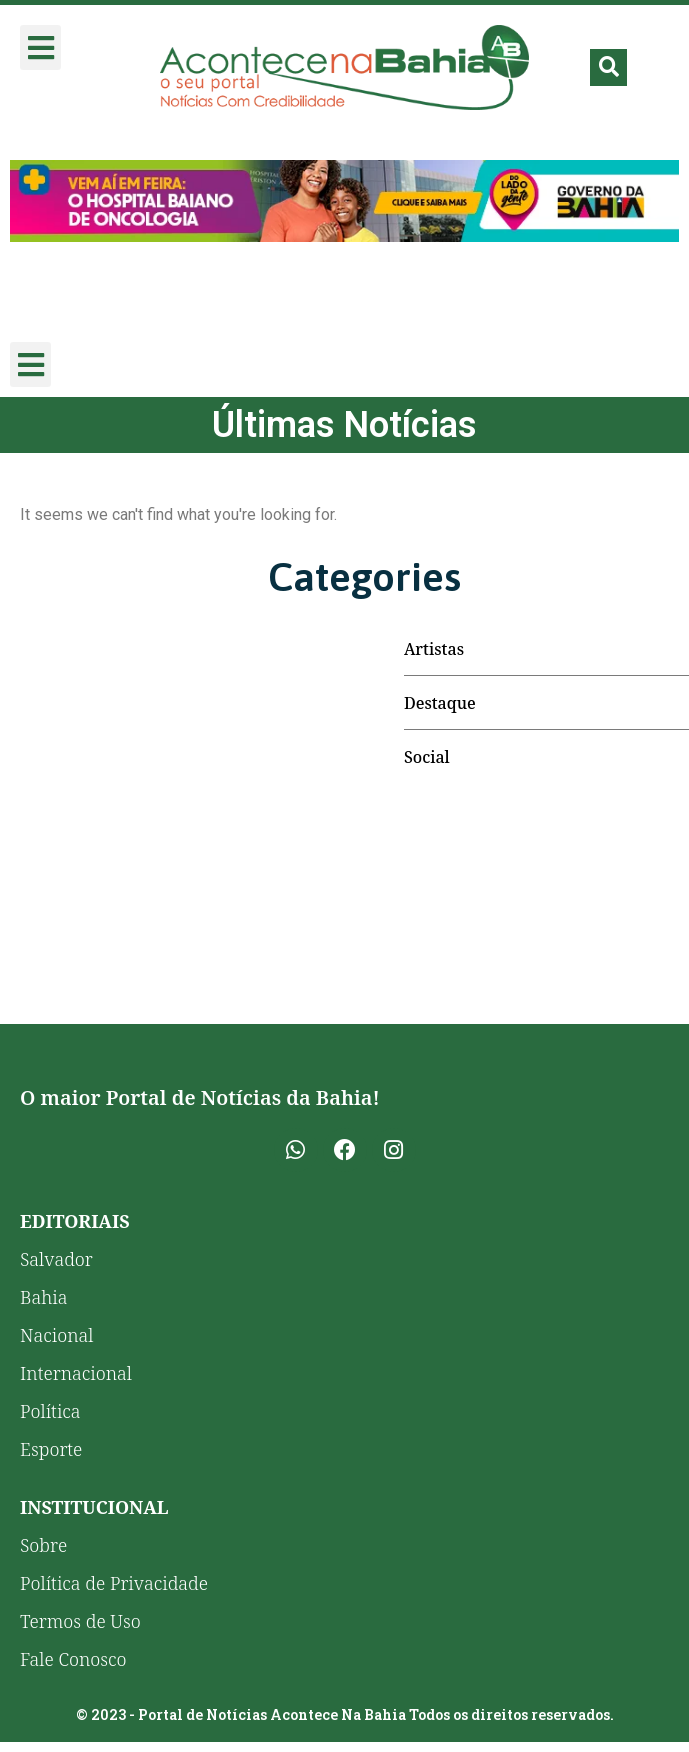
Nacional (56, 1335)
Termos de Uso (80, 1621)
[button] (40, 47)
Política (50, 1411)
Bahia (44, 1297)
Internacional (76, 1373)
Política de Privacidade (114, 1583)
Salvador (56, 1259)
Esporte (51, 1449)
